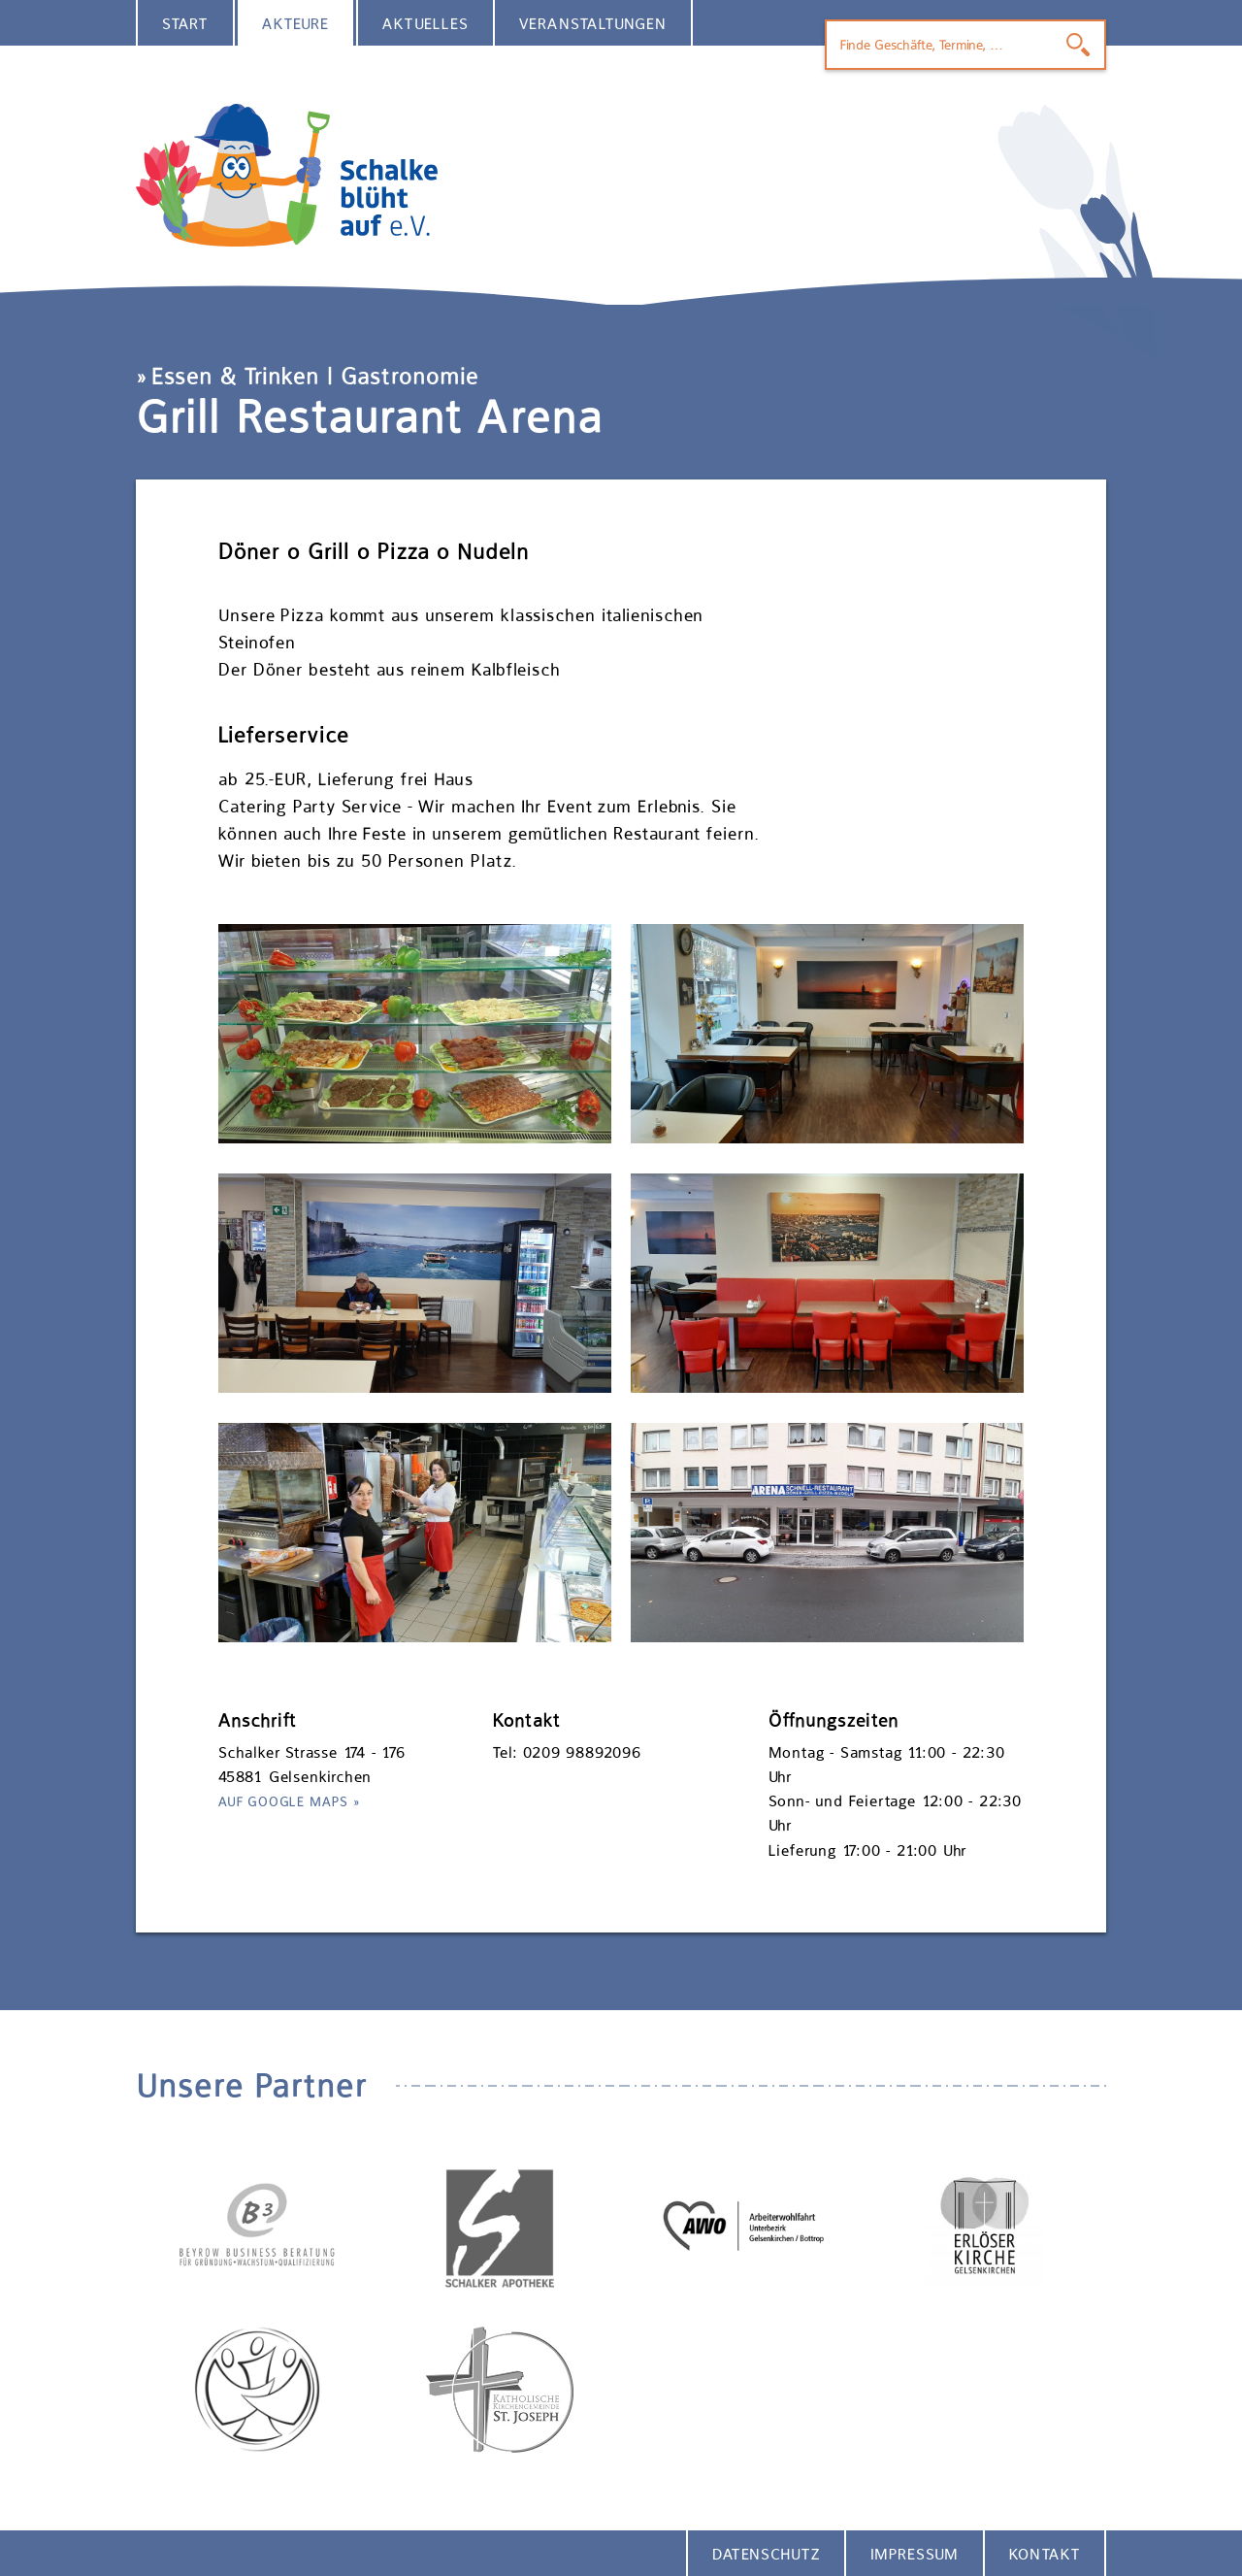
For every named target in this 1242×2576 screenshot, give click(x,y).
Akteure (296, 24)
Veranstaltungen (593, 24)
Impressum (914, 2554)
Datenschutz (766, 2554)
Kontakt (1044, 2554)
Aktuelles (425, 24)
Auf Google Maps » (289, 1801)
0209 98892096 (581, 1752)
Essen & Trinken (235, 376)
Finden (1078, 44)
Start (185, 24)
